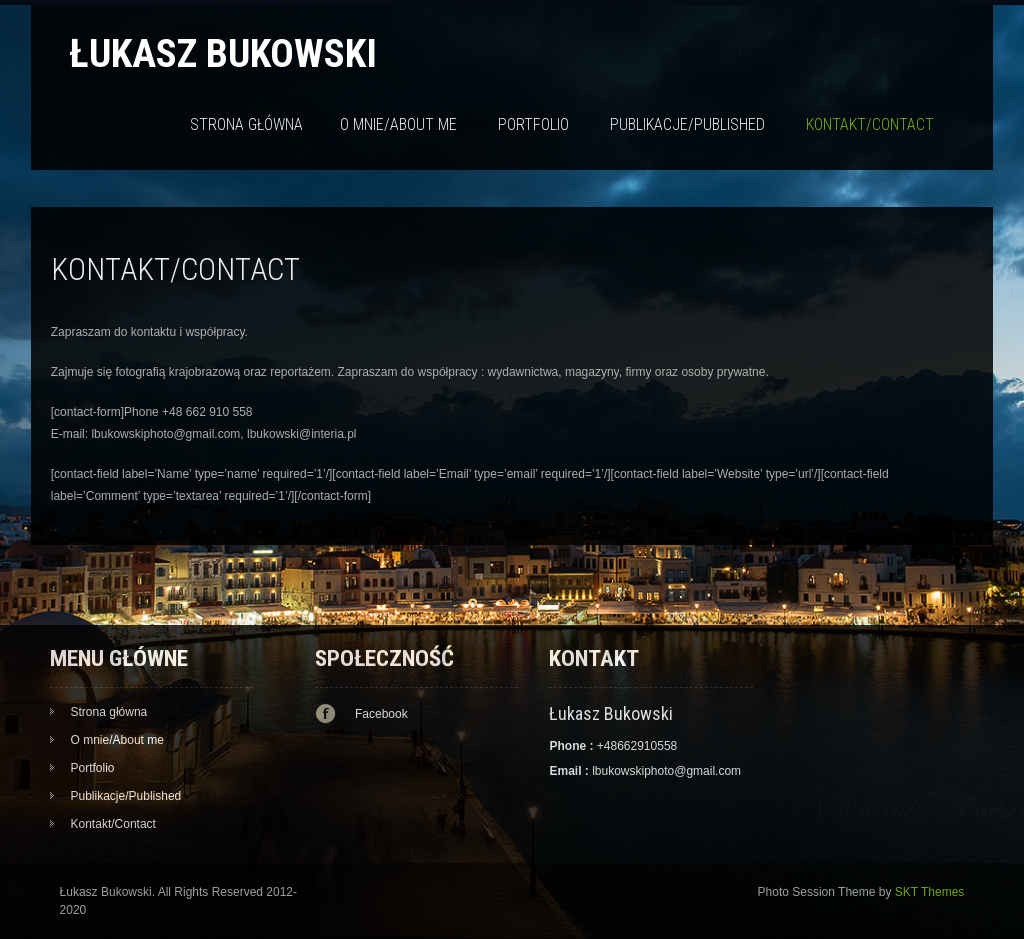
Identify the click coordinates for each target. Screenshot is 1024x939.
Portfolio (533, 124)
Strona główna (246, 124)
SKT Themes (930, 892)
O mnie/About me (398, 124)
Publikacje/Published (687, 124)
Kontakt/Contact (870, 124)
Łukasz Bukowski (223, 53)
